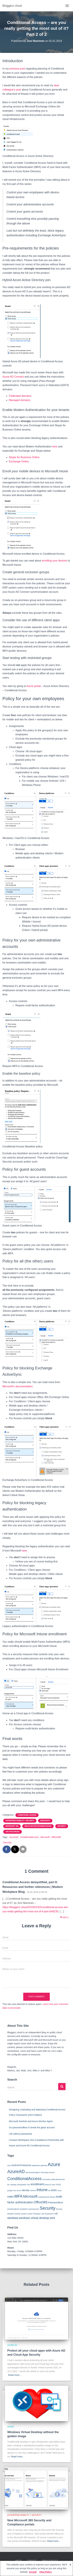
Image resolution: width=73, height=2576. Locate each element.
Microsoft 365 (12, 1826)
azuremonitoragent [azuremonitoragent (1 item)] (32, 2172)
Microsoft (45, 1820)
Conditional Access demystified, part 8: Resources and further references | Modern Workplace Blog (32, 1887)
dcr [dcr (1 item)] (8, 2185)
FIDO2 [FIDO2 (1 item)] (58, 2185)
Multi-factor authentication (38, 1826)
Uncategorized (13, 1832)
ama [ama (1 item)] (9, 2165)
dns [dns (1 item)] (28, 2185)
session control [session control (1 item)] (27, 2214)
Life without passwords (20, 2134)
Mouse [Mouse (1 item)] (52, 2197)
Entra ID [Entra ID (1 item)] (48, 2185)
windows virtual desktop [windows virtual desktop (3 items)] (34, 2218)
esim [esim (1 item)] (53, 2185)
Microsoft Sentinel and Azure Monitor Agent (31, 2121)
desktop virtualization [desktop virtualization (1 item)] (18, 2185)
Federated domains (20, 396)
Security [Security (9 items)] (47, 2208)
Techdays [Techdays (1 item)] (36, 2214)
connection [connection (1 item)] (46, 2179)
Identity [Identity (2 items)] (26, 2190)
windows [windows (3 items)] (12, 2218)
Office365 (56, 1837)
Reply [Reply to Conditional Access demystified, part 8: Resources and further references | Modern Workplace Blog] (64, 1917)
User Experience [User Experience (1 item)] (47, 2214)
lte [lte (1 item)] (49, 2190)
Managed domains (19, 400)
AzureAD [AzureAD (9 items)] (16, 2171)
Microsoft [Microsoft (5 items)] (30, 2196)
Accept (33, 2572)
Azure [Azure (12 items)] (54, 2164)
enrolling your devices (54, 560)
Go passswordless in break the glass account (32, 2127)
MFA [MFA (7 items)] (18, 2196)
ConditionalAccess (29, 1837)
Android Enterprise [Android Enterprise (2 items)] (21, 2165)
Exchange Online (19, 461)
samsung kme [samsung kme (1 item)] (33, 2209)
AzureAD (13, 1837)
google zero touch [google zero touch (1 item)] (14, 2190)
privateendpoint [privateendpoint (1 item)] (13, 2209)
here (55, 446)
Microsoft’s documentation (17, 1386)
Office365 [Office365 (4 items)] (40, 2202)
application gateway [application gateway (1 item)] (39, 2165)
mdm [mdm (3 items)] (10, 2196)
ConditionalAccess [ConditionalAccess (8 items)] (24, 2178)
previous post (17, 68)
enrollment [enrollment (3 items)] (37, 2184)
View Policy (45, 2572)
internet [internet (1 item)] (33, 2190)
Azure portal (34, 686)
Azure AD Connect (13, 376)
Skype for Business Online (24, 457)
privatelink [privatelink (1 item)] (24, 2209)
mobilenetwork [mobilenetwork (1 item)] (43, 2197)
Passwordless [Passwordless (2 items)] (55, 2202)
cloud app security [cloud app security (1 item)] (47, 2172)
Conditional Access (27, 1815)
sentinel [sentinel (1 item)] (17, 2214)
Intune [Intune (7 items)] (42, 2190)
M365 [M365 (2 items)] (54, 2190)
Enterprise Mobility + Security (20, 1820)
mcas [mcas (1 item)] (59, 2190)
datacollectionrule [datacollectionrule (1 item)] (58, 2179)
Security (62, 1826)
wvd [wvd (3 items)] (52, 2218)
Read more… (15, 2375)
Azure (10, 2427)
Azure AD (12, 2345)
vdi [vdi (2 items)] (56, 2213)
